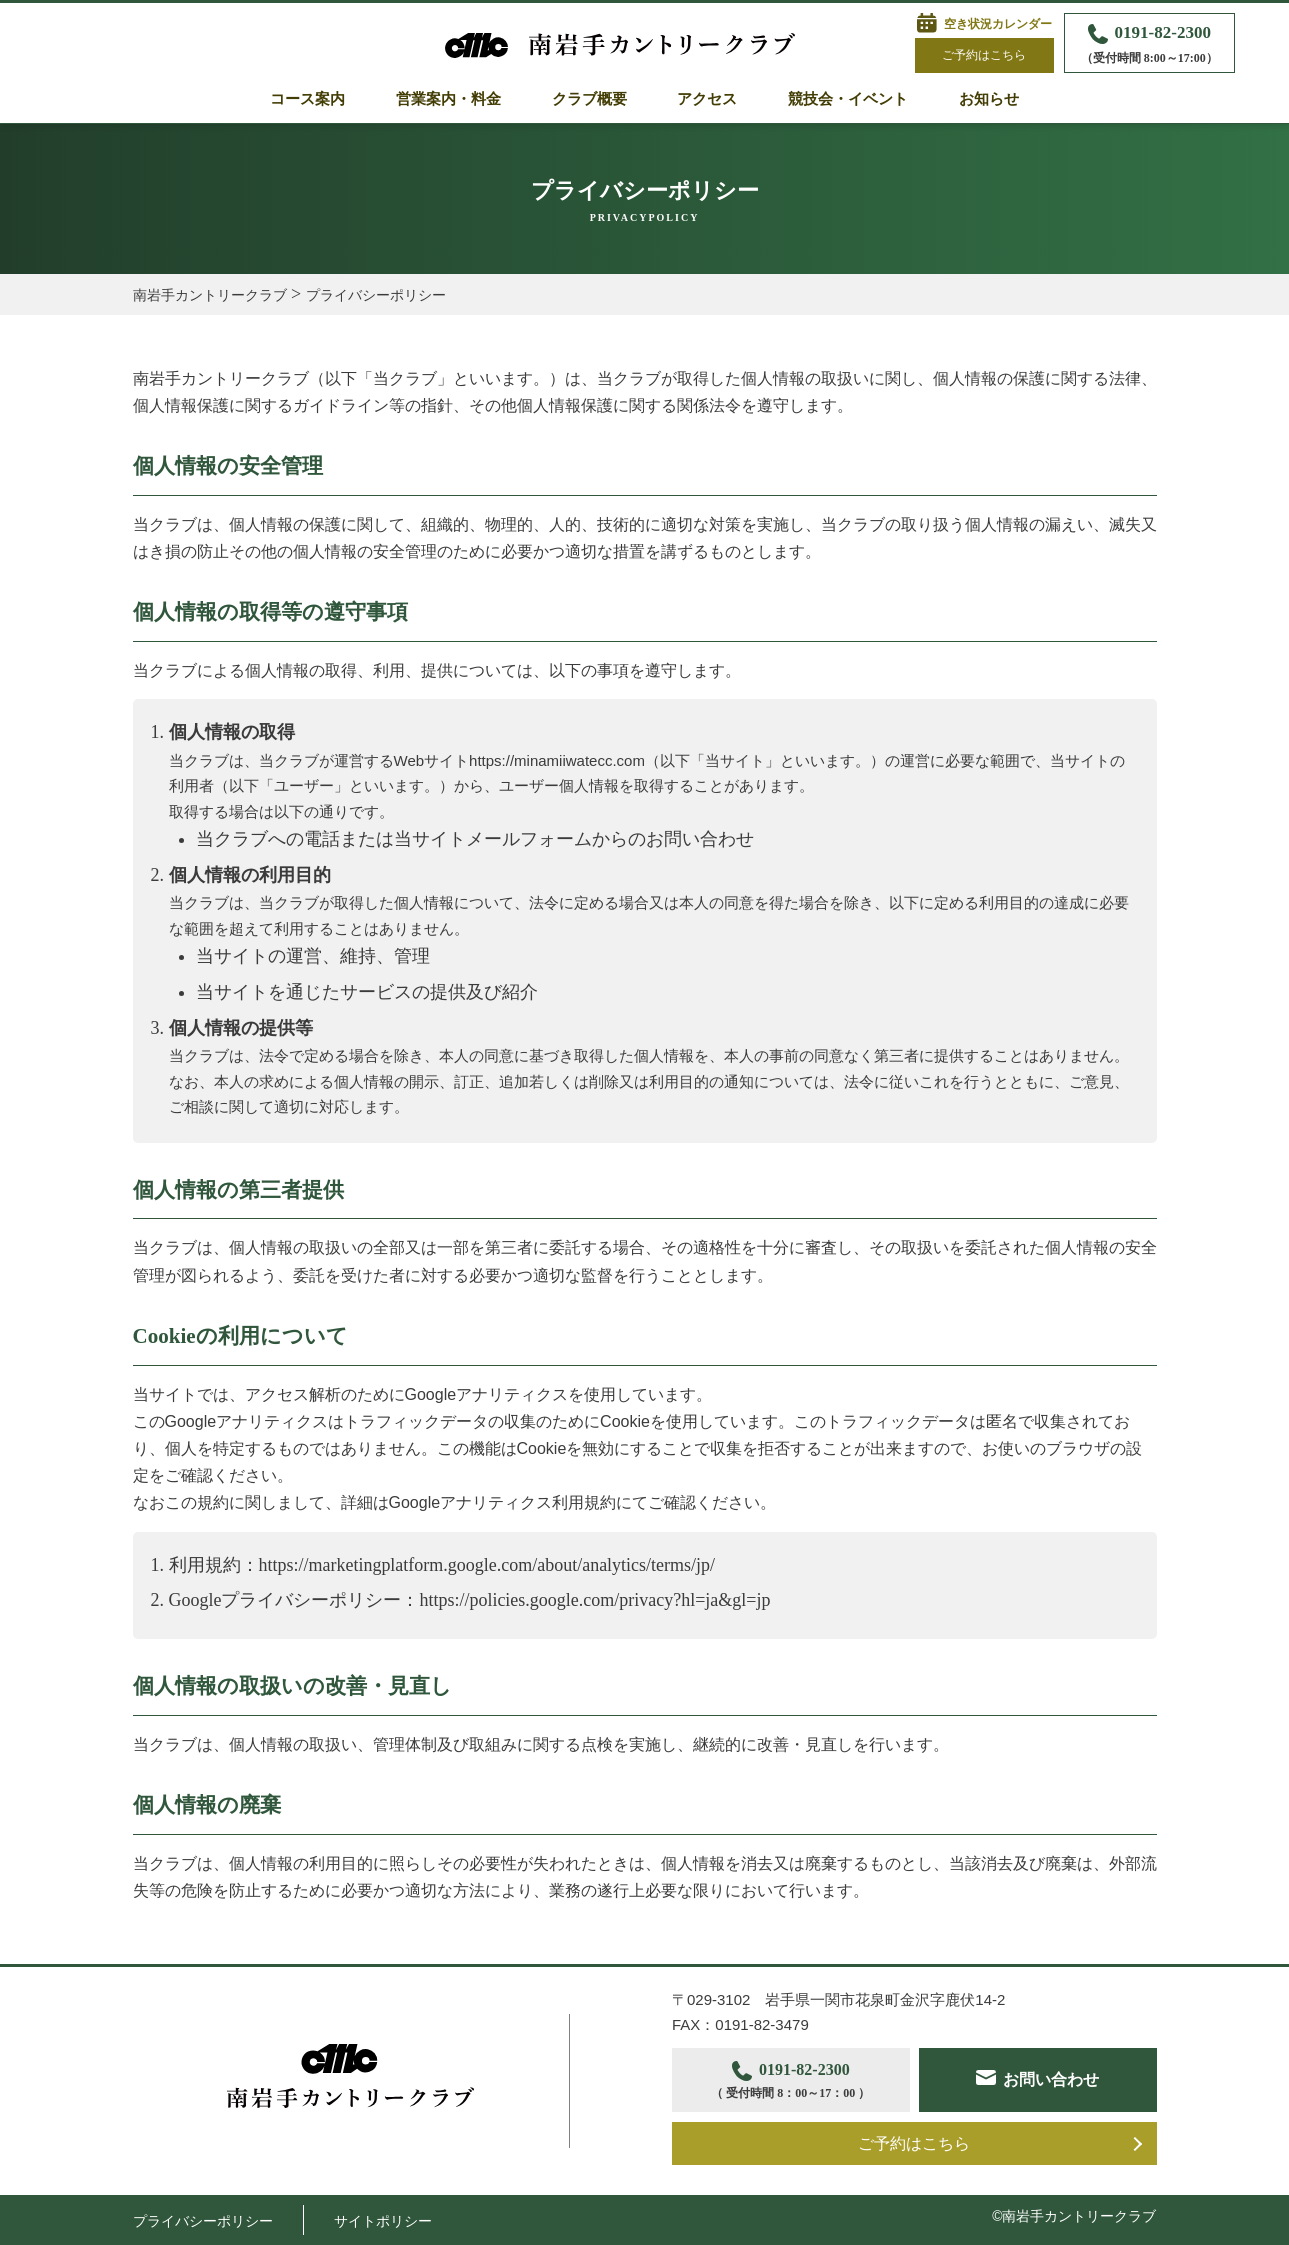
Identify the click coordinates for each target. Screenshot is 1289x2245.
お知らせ (989, 99)
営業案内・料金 (448, 99)
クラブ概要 (589, 99)
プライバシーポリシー (203, 2221)
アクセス (707, 99)
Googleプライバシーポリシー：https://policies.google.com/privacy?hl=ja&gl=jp (470, 1600)
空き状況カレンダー (998, 24)
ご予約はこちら (984, 55)
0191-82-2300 (1149, 45)
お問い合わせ (1051, 2079)
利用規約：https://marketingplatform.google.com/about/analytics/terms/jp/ (442, 1565)
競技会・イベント (848, 99)
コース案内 (307, 99)
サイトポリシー (383, 2221)
